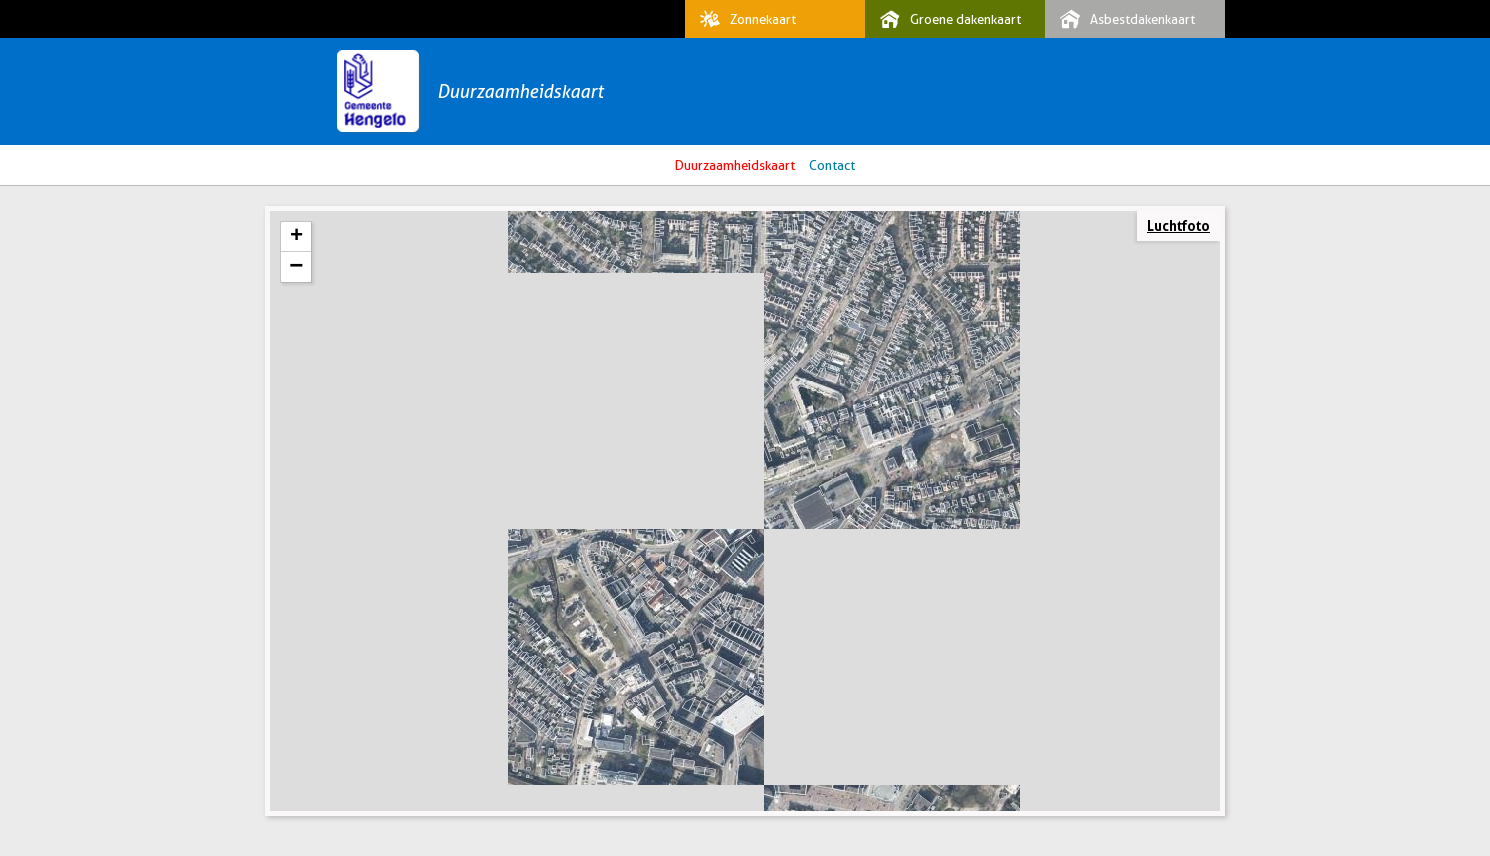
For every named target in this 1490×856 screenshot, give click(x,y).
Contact (832, 165)
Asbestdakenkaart (1122, 19)
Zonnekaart (743, 19)
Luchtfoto (1178, 225)
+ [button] (296, 237)
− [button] (296, 267)
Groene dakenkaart (945, 19)
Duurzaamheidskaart (520, 91)
